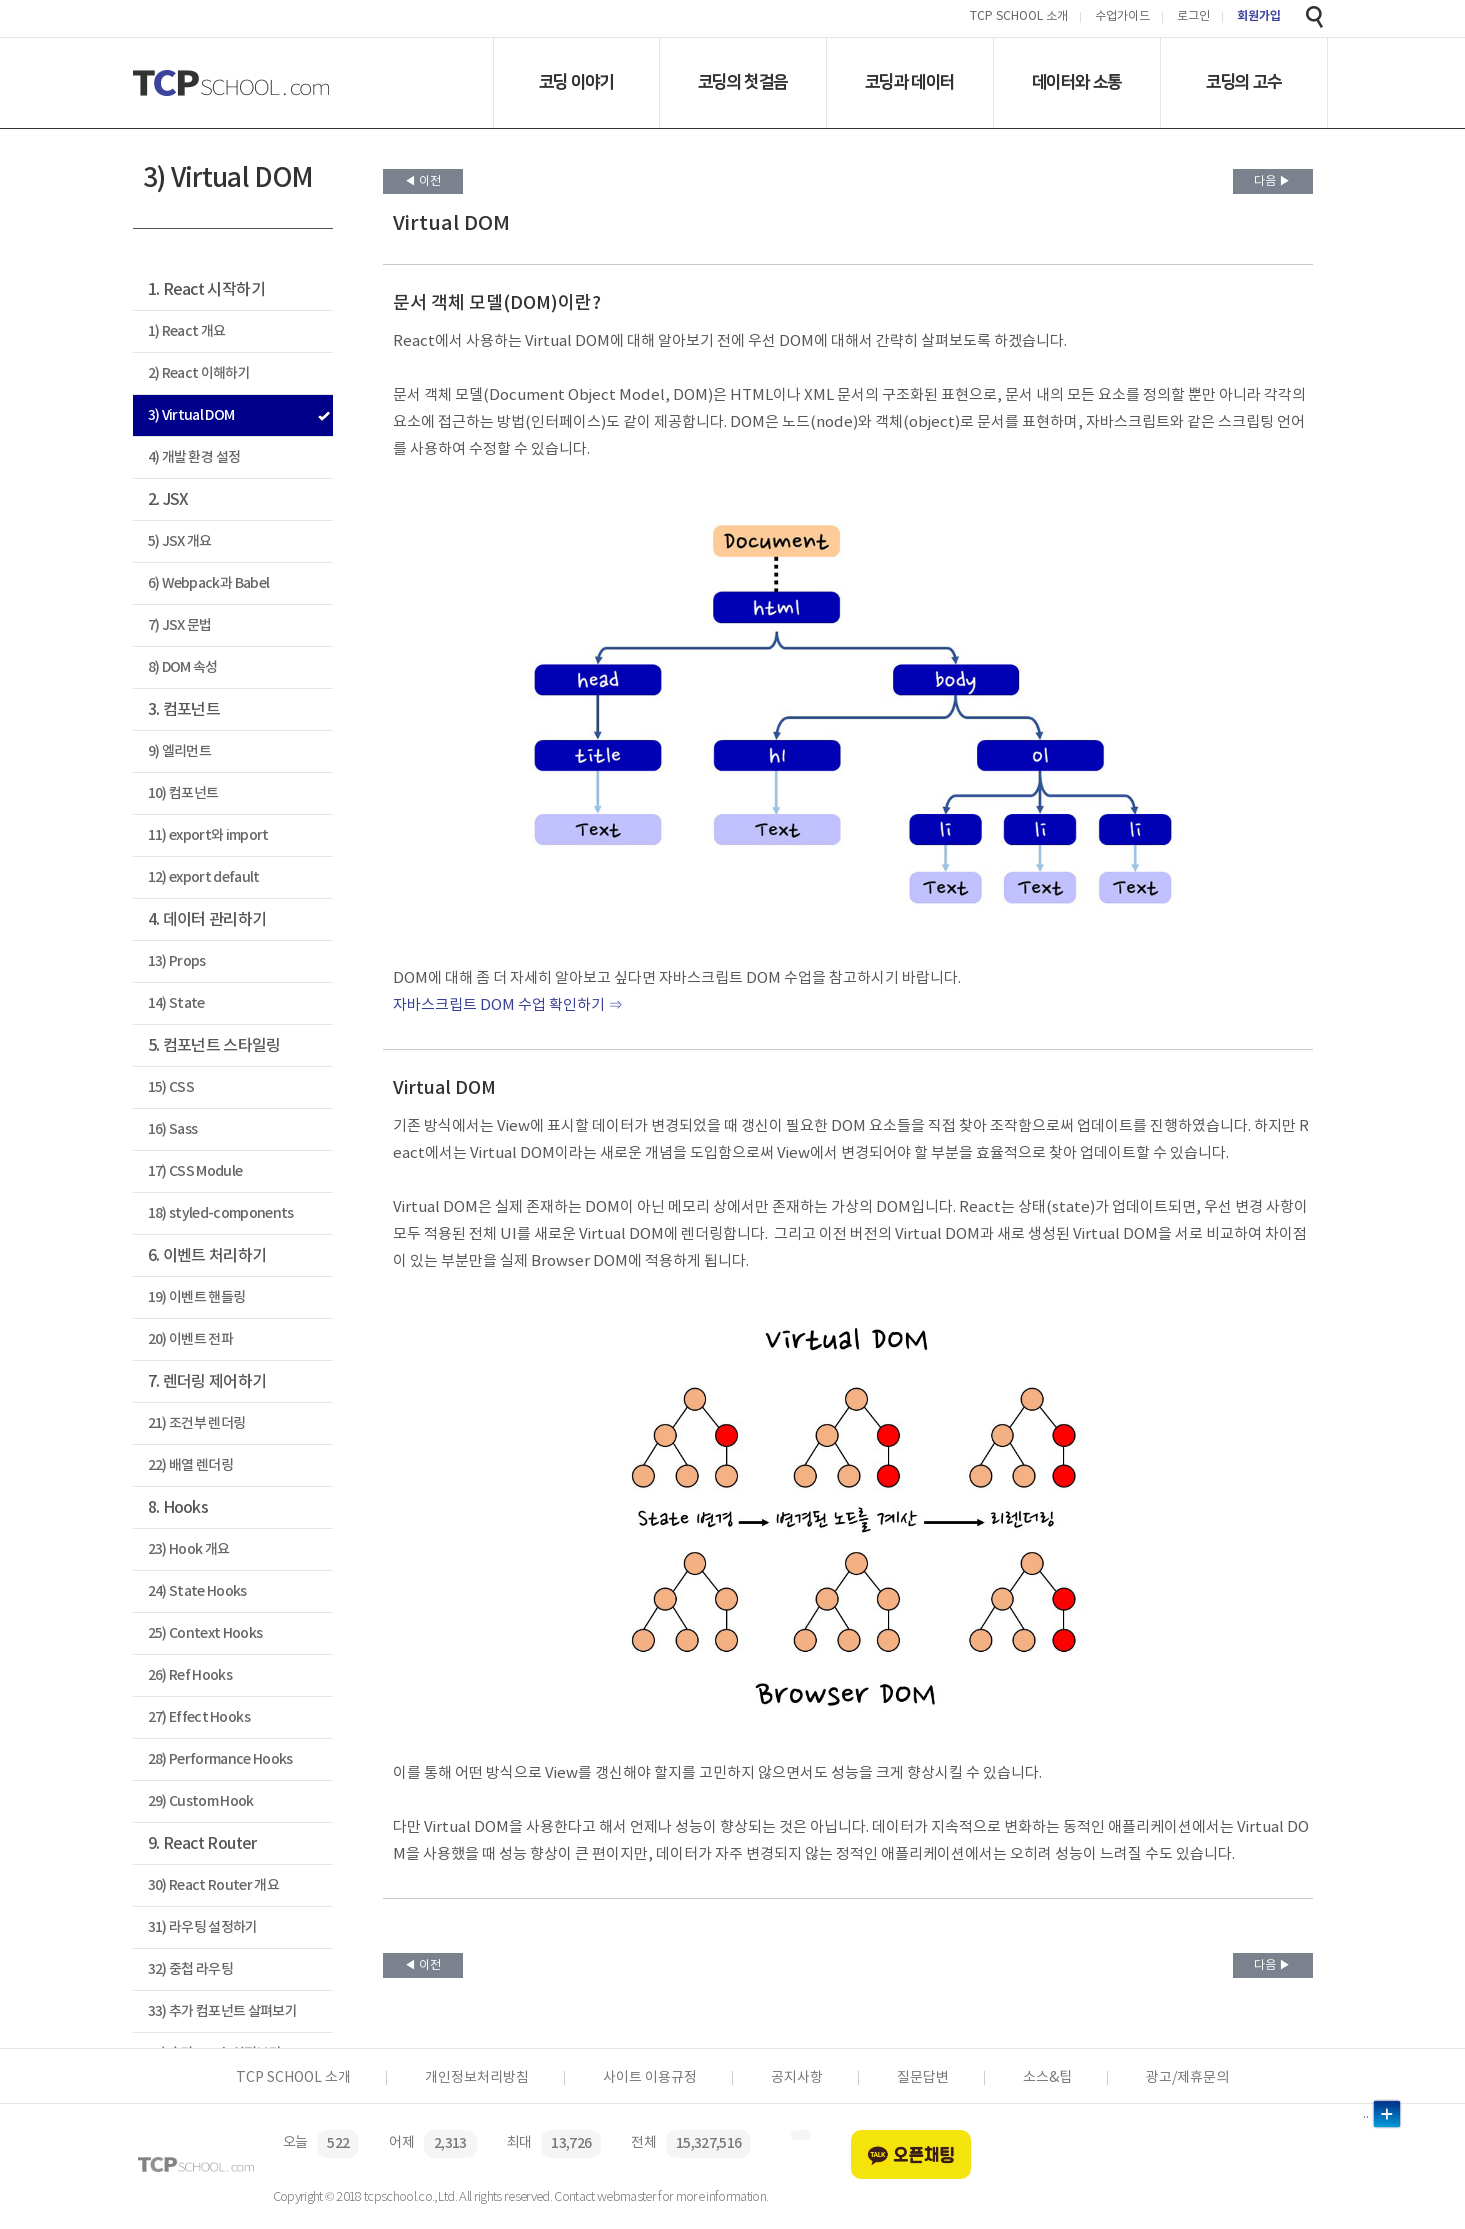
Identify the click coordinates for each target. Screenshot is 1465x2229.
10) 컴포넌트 (183, 793)
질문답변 (923, 2078)
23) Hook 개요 (189, 1549)
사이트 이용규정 (650, 2078)
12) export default (204, 877)
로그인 (1193, 17)
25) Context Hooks (205, 1633)
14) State (176, 1003)
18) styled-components (221, 1213)
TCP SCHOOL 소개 (1019, 17)
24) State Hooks (197, 1591)
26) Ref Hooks (190, 1675)
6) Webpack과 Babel (209, 583)
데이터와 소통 (1076, 82)
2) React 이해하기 (199, 373)
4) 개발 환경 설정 (194, 457)
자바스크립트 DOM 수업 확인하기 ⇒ (508, 1005)
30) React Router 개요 (213, 1885)
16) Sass (173, 1129)
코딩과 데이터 (909, 82)
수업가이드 (1122, 17)
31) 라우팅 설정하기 (203, 1927)
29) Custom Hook (201, 1801)
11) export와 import (208, 835)
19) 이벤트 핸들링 (197, 1297)
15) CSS (171, 1087)
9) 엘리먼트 (179, 751)
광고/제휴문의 (1187, 2078)
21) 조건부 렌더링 (197, 1423)
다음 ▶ (1272, 181)
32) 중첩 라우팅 (190, 1969)
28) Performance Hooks (220, 1759)
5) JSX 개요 (180, 541)
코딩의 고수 (1243, 82)
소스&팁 (1047, 2078)
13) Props (177, 961)
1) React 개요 (187, 331)
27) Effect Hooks (199, 1717)
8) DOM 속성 (183, 667)
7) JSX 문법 (180, 625)
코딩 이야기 (576, 82)
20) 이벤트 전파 (190, 1339)
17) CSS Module (195, 1171)
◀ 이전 (422, 181)
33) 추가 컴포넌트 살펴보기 (222, 2011)
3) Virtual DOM (191, 415)
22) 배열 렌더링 (190, 1465)
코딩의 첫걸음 (742, 82)
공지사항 (797, 2078)
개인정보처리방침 (477, 2078)
